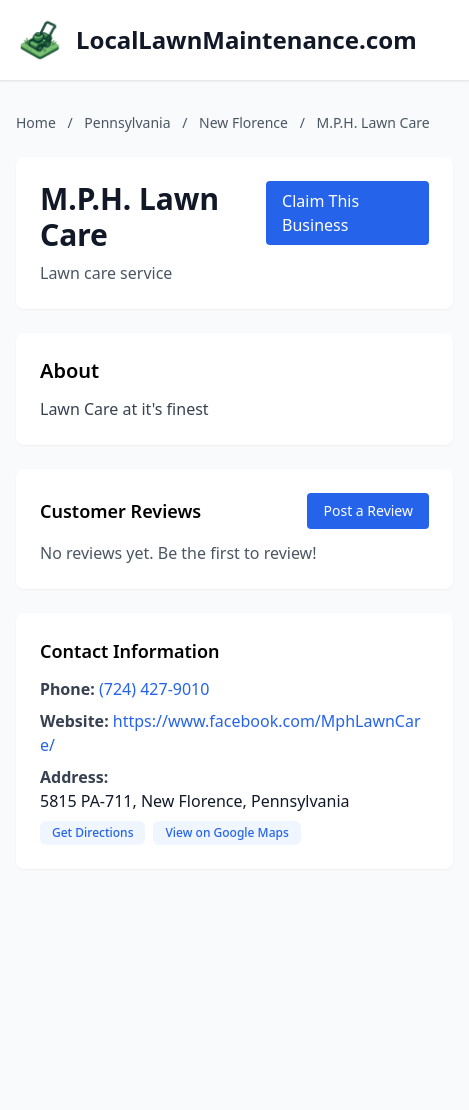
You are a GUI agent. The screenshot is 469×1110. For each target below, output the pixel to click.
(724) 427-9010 (154, 689)
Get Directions (92, 832)
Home (36, 122)
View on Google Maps (226, 832)
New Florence (243, 122)
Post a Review (368, 510)
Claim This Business (320, 213)
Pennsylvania (127, 122)
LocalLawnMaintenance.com (246, 40)
